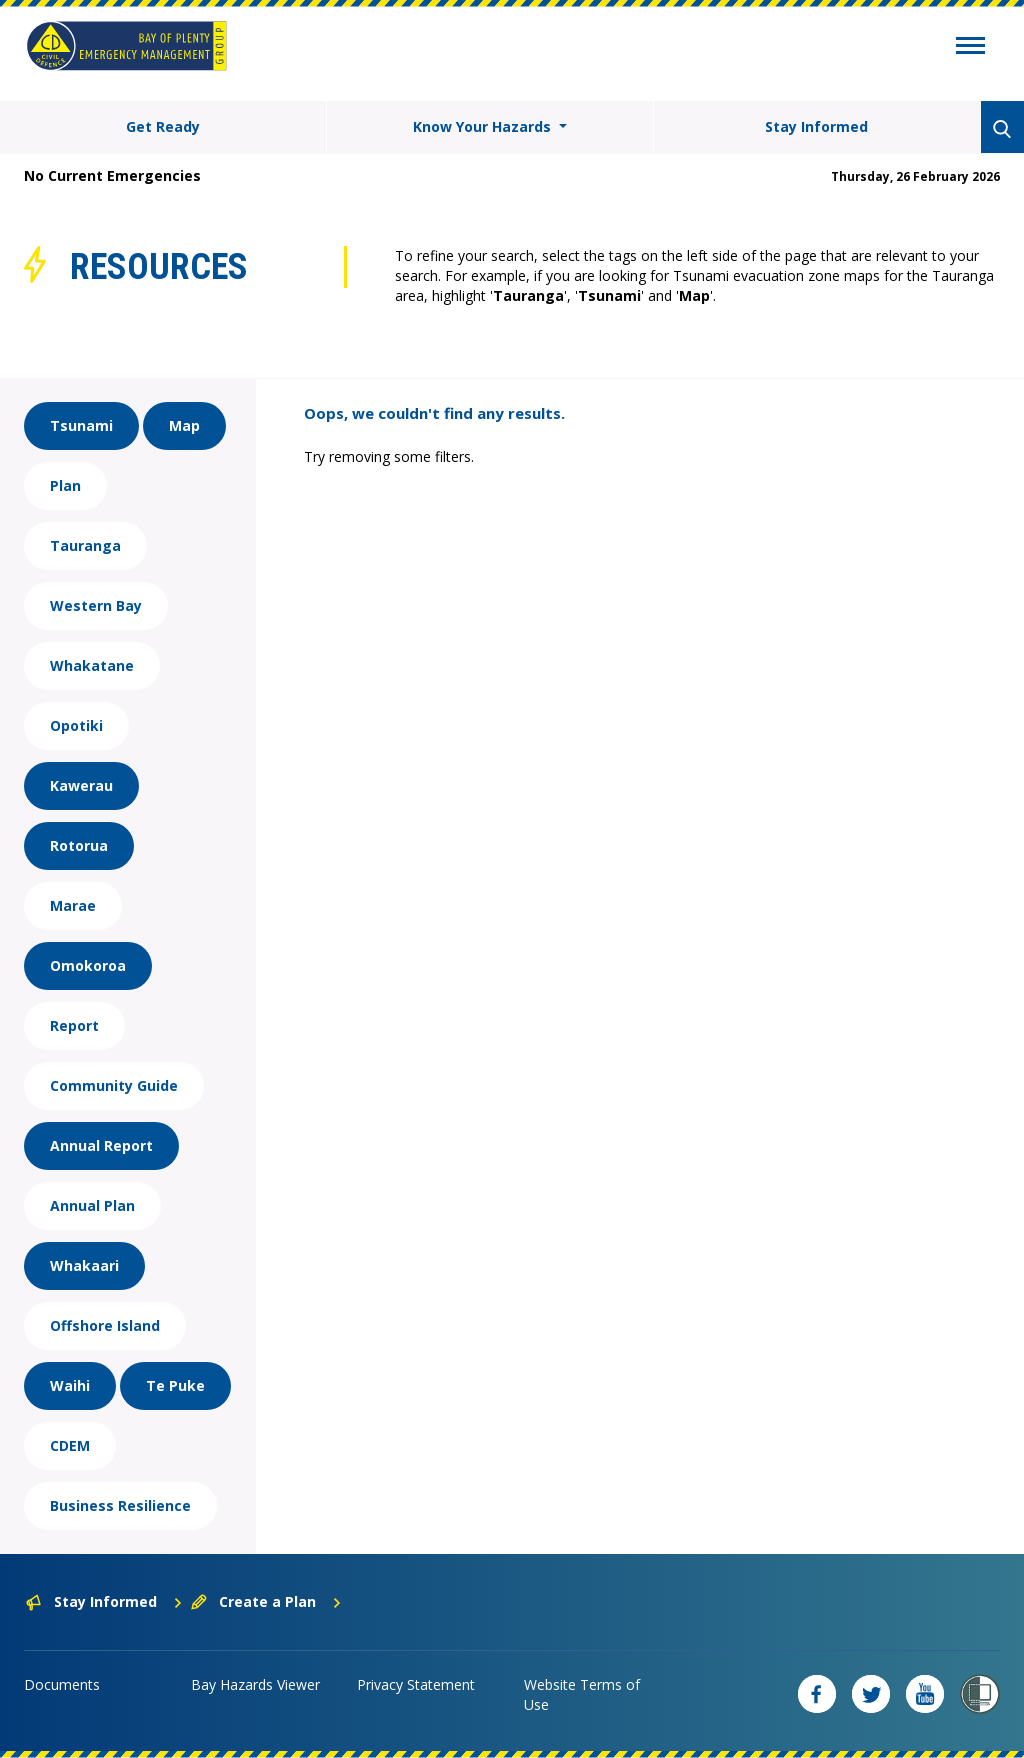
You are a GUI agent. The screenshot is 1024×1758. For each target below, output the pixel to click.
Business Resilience (120, 1505)
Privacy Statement (416, 1684)
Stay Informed (816, 126)
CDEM (70, 1445)
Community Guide (114, 1085)
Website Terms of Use (582, 1694)
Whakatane (92, 665)
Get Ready (163, 126)
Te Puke (175, 1385)
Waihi (70, 1385)
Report (74, 1025)
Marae (73, 905)
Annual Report (101, 1145)
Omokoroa (88, 965)
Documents (62, 1684)
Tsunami (81, 425)
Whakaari (84, 1265)
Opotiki (76, 725)
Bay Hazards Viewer (255, 1684)
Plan (65, 485)
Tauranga (85, 545)
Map (184, 425)
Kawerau (81, 785)
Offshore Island (105, 1325)
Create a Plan (266, 1601)
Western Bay (96, 605)
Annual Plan (92, 1205)
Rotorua (79, 845)
